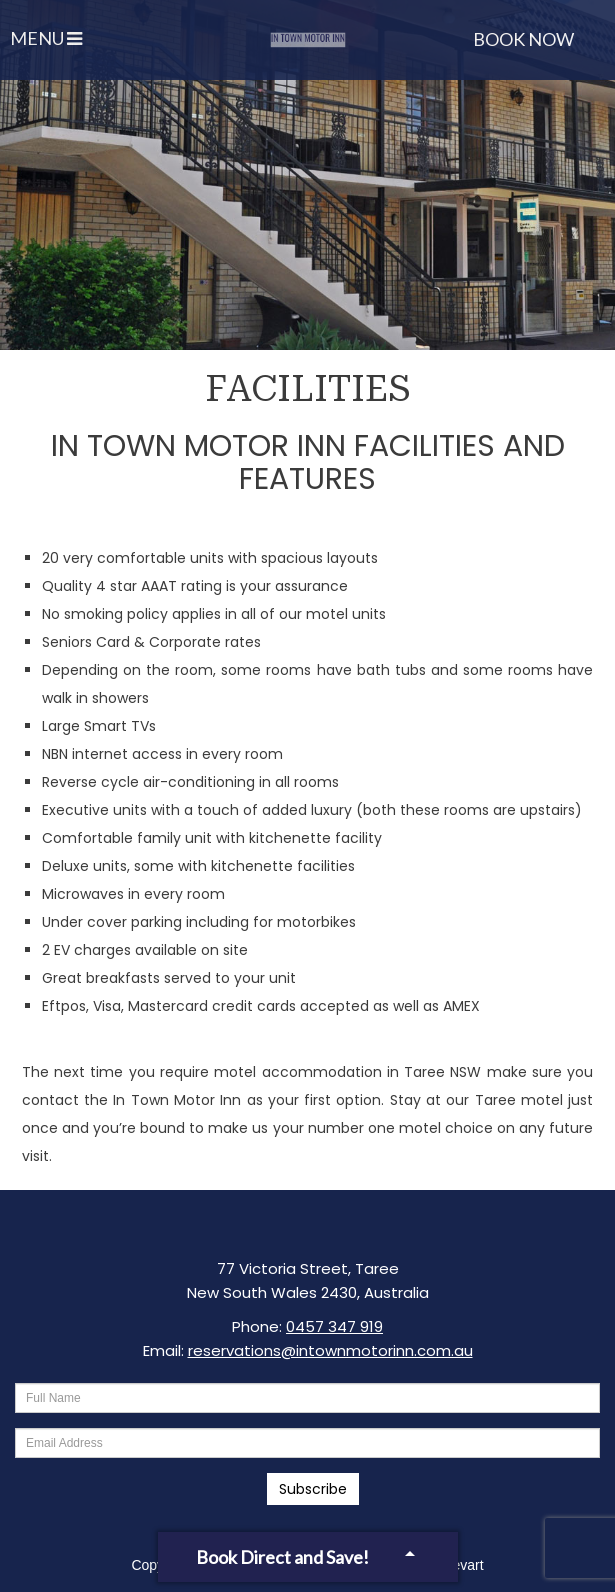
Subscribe (313, 1489)
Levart (464, 1565)
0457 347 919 (334, 1326)
